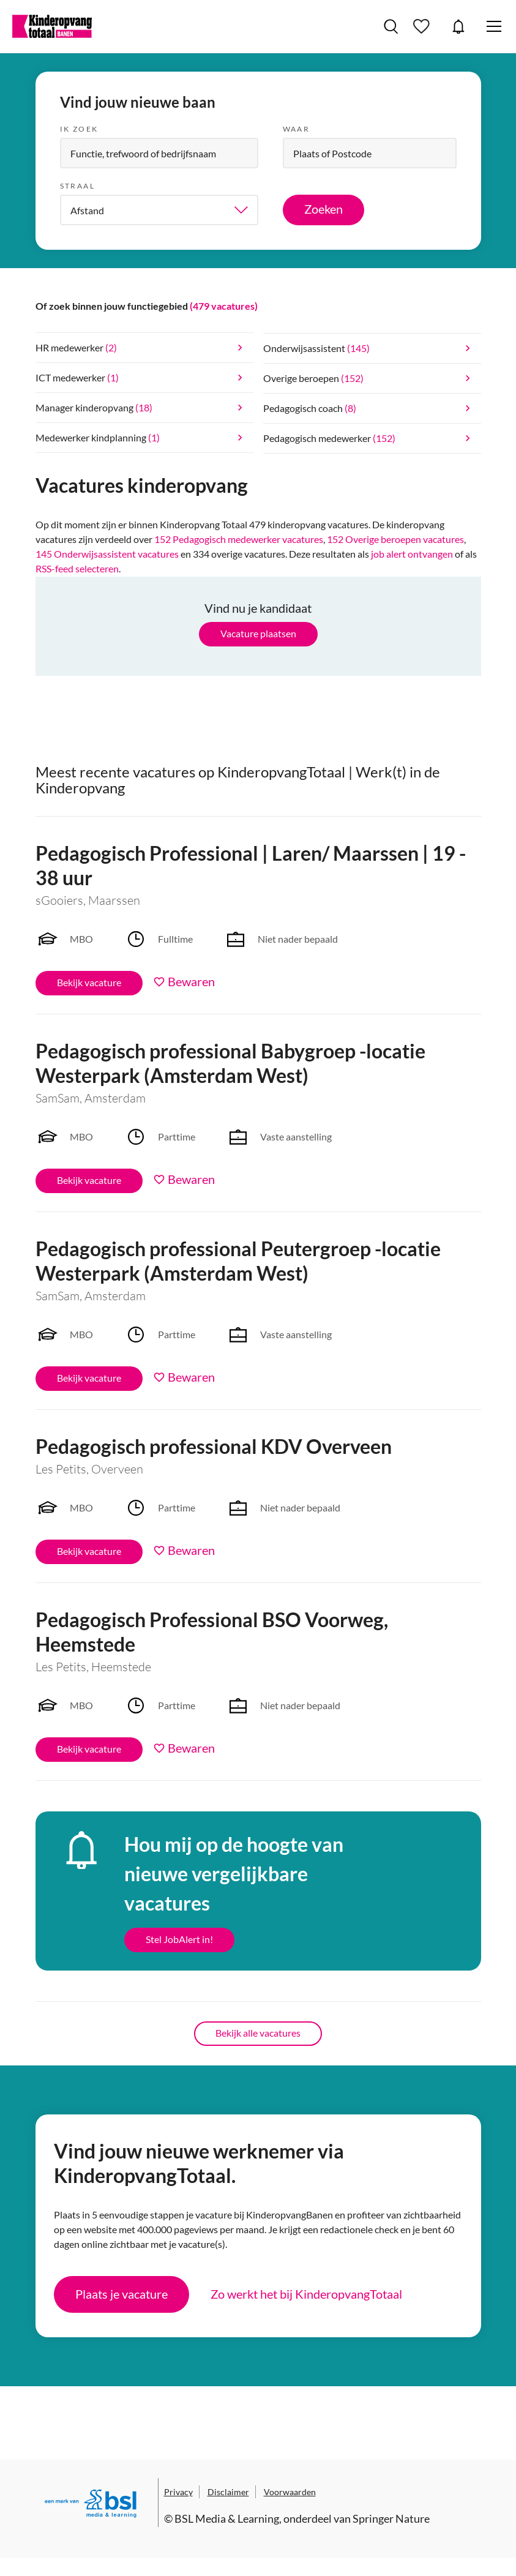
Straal (77, 185)
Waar (296, 128)
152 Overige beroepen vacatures (395, 539)
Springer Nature (391, 2518)
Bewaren (191, 981)
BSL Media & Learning (226, 2518)
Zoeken (323, 208)
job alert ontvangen (412, 554)
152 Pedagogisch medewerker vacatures (238, 539)
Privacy (178, 2492)
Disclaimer (228, 2492)
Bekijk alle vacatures (258, 2033)
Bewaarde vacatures (423, 26)
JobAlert (458, 26)
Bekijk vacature (89, 982)
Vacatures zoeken (391, 26)
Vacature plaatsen (258, 633)
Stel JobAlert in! (179, 1939)
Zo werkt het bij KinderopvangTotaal (306, 2293)
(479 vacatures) (224, 306)
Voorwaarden (290, 2492)
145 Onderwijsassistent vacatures (107, 554)
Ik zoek (79, 128)
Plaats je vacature (121, 2293)
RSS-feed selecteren (77, 568)
